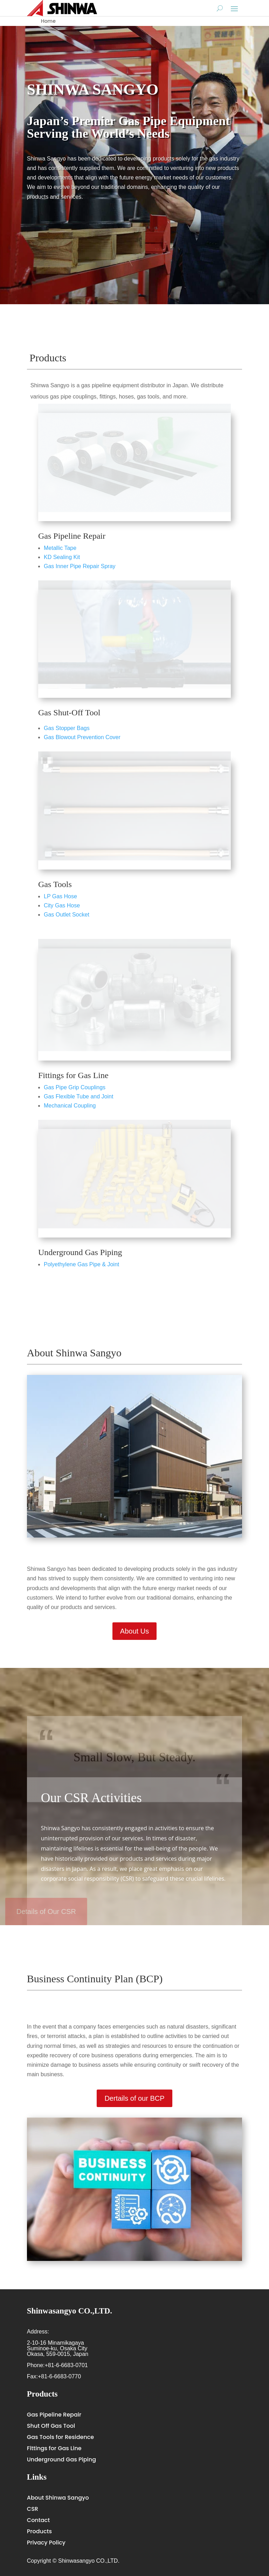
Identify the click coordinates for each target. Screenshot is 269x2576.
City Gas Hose (62, 905)
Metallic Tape (60, 548)
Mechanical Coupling (70, 1106)
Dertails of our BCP (134, 2098)
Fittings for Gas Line (73, 1075)
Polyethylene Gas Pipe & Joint (81, 1264)
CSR (32, 2509)
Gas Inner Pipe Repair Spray (80, 566)
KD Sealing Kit (62, 557)
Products (39, 2531)
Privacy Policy (46, 2542)
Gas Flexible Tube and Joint (78, 1096)
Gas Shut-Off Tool (69, 712)
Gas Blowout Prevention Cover (82, 737)
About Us (134, 1631)
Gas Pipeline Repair (71, 535)
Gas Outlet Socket (66, 915)
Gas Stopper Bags (67, 728)
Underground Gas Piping (80, 1252)
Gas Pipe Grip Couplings (74, 1087)
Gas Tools (55, 884)
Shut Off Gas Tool (51, 2426)
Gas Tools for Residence (60, 2437)
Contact (38, 2520)
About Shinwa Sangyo (58, 2498)
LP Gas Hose (60, 896)
